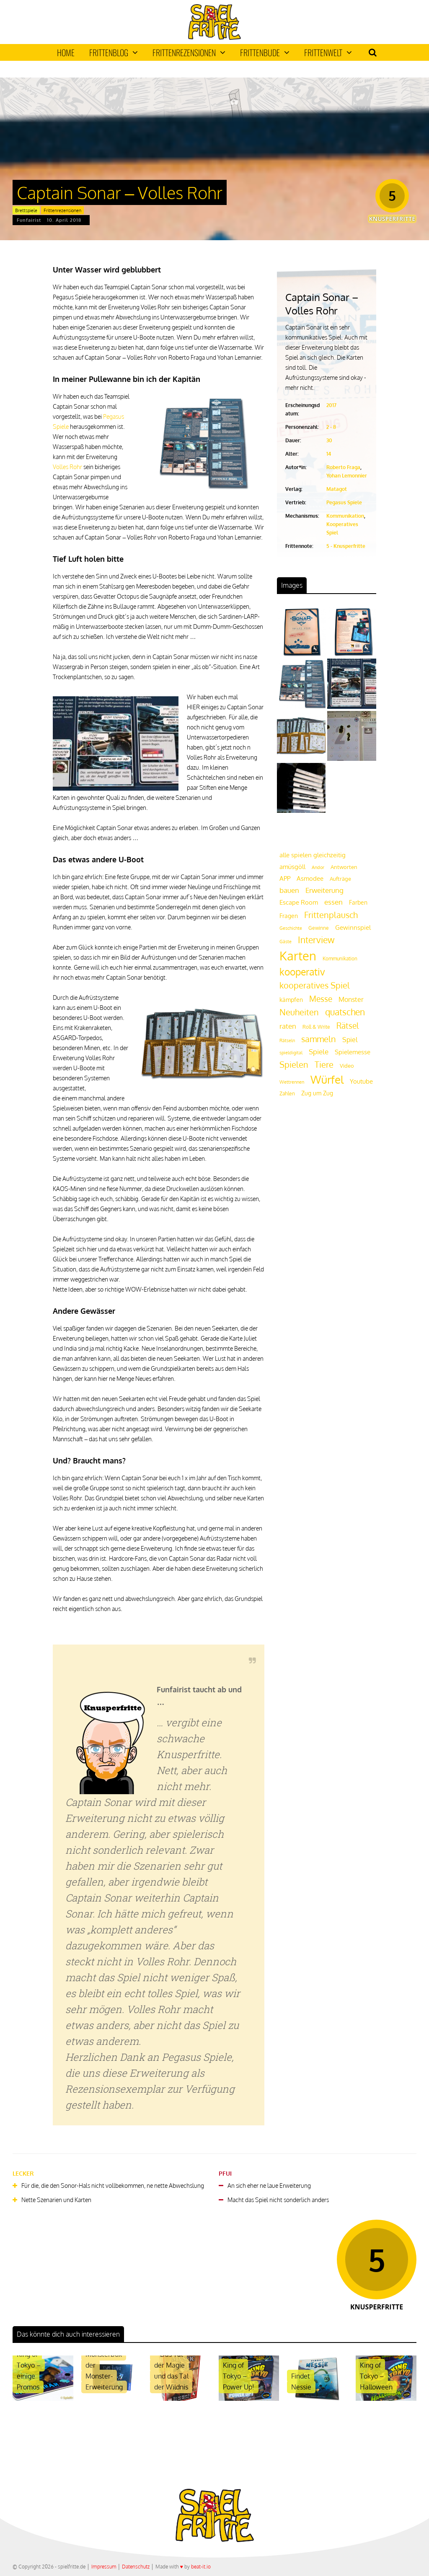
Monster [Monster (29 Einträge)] (351, 999)
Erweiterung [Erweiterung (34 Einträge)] (324, 890)
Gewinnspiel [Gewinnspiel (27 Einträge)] (353, 927)
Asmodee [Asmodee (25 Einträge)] (310, 878)
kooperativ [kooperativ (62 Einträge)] (302, 971)
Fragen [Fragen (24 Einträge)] (288, 915)
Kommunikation (345, 516)
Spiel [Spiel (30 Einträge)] (349, 1039)
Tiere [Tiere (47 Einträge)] (324, 1064)
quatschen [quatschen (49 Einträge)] (345, 1012)
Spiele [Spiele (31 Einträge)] (318, 1051)
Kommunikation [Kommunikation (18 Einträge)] (340, 958)
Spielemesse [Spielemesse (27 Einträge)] (352, 1052)
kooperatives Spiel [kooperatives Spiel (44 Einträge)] (314, 985)
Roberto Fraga (343, 467)
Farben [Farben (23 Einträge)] (358, 902)
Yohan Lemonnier (346, 475)
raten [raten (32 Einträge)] (287, 1026)
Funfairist (29, 220)
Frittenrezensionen (188, 52)
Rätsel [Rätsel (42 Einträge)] (347, 1025)
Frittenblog (113, 52)
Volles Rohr (67, 466)
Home (66, 52)
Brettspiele (26, 210)
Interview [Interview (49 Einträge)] (316, 939)
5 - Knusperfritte (345, 546)
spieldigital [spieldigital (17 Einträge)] (290, 1052)
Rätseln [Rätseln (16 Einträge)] (287, 1040)
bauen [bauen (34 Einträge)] (289, 890)
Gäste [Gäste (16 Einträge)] (285, 941)
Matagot (336, 489)
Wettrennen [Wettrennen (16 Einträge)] (291, 1082)
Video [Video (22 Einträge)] (347, 1065)
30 (329, 440)
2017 (331, 405)
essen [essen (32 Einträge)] (333, 902)
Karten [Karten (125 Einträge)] (297, 955)
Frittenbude (264, 52)
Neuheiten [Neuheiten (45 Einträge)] (299, 1012)
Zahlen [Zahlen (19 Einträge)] (287, 1093)
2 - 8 (331, 427)
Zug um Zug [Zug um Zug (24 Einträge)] (317, 1093)
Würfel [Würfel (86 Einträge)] (327, 1079)
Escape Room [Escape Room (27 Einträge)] (298, 902)
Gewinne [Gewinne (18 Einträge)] (318, 928)
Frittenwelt (328, 52)
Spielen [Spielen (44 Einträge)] (293, 1064)
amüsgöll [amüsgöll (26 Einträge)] (292, 867)
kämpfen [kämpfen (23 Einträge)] (291, 999)
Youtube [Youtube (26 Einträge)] (361, 1081)
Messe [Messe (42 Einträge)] (320, 999)
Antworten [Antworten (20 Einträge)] (344, 867)
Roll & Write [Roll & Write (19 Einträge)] (316, 1027)
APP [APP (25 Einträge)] (284, 878)
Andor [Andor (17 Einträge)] (318, 867)
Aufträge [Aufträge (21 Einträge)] (340, 878)
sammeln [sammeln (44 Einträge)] (318, 1039)
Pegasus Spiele (344, 502)
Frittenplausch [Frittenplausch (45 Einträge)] (331, 915)
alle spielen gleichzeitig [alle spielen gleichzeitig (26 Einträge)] (312, 855)
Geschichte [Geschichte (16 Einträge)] (290, 928)
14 (328, 454)
